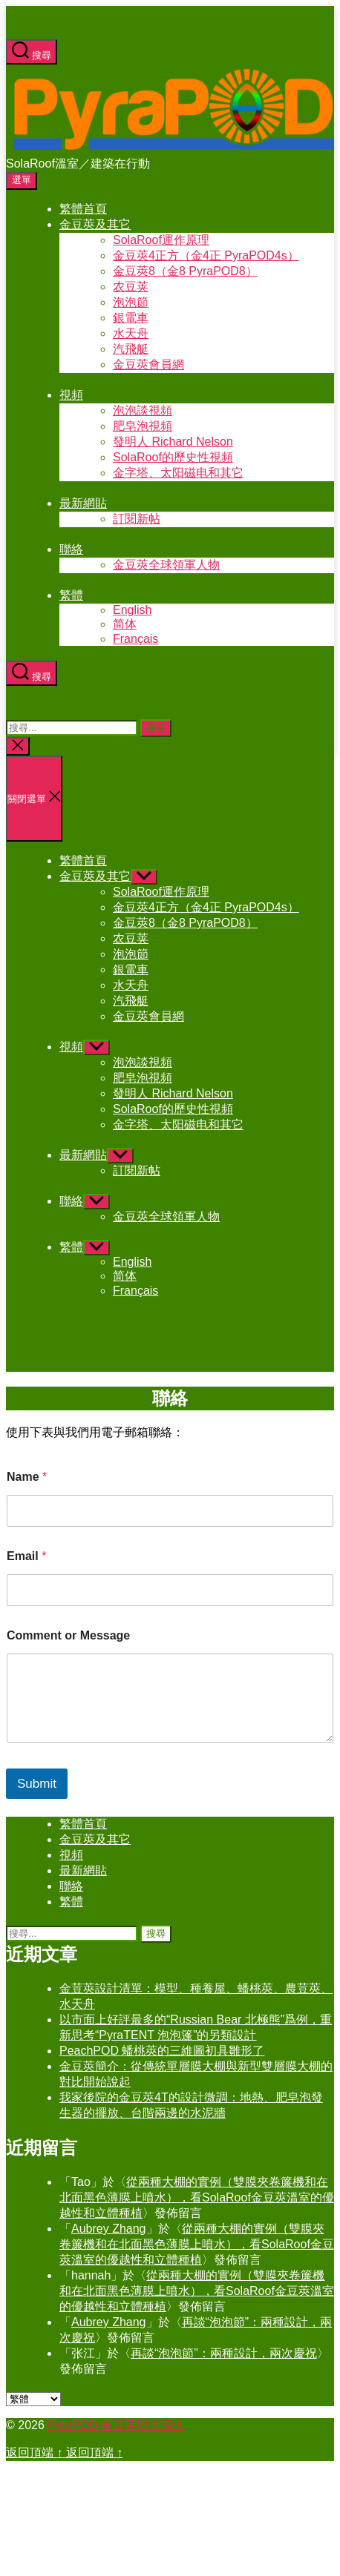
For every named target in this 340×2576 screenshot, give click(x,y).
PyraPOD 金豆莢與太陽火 (116, 2425)
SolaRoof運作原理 (161, 240)
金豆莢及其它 (95, 224)
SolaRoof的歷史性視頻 (173, 457)
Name (27, 1476)
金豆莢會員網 (148, 364)
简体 (125, 624)
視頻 (71, 395)
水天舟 (130, 333)
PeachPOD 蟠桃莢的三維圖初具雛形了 (161, 2050)
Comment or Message (68, 1635)
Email (26, 1556)
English (132, 610)
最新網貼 (83, 503)
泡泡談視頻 (142, 410)
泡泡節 (130, 302)
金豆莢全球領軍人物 (166, 564)
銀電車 (130, 317)
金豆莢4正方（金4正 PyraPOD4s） (206, 255)
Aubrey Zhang (108, 2228)
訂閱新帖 (136, 518)
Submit (36, 1784)
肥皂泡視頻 (142, 426)
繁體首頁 (83, 208)
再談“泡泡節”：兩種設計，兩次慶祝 (224, 2353)
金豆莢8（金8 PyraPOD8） (185, 271)
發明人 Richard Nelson (173, 441)
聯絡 (71, 549)
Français (135, 639)
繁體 (71, 595)
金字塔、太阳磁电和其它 (178, 472)
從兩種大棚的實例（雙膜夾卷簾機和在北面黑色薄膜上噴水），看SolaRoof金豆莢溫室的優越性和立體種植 (196, 2197)
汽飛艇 (130, 349)
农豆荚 (130, 286)
